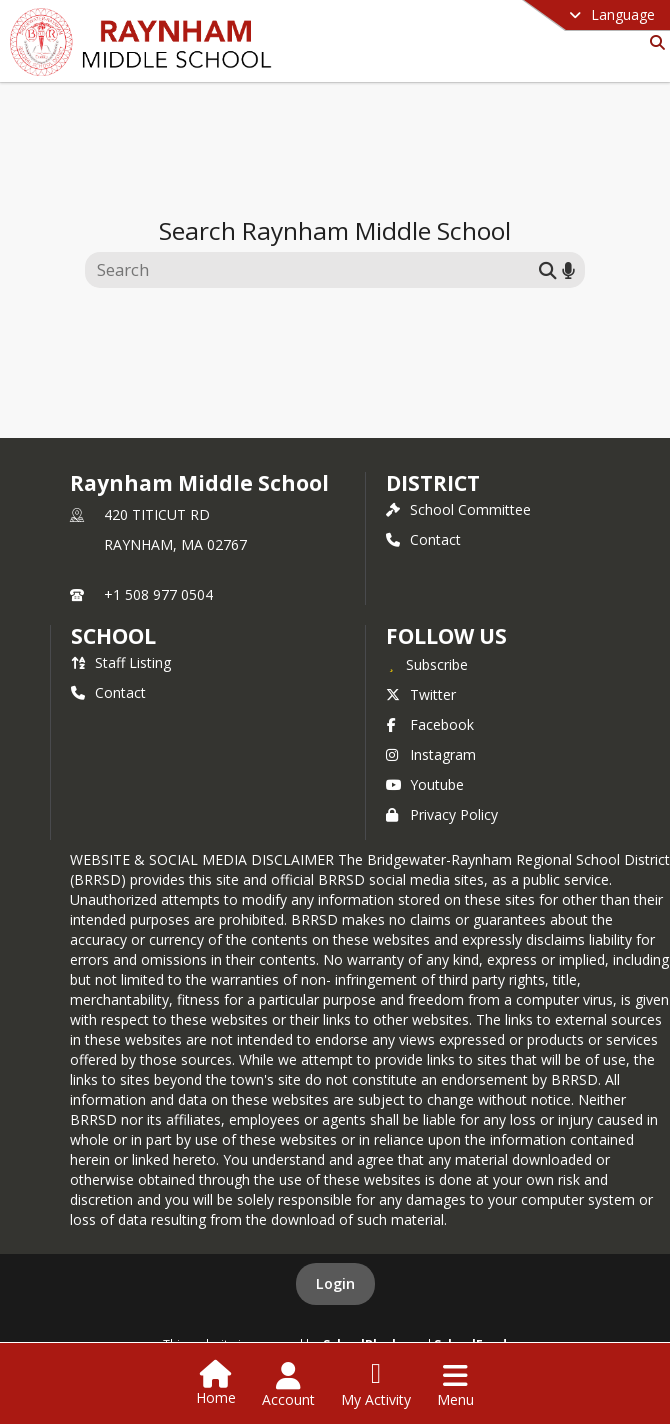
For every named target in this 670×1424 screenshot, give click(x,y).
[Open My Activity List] (376, 1385)
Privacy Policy (442, 814)
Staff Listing (121, 662)
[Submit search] (548, 269)
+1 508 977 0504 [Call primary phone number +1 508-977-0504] (158, 594)
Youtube (425, 784)
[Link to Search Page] (653, 42)
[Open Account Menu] (288, 1385)
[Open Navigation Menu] (455, 1385)
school (113, 636)
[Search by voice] (568, 269)
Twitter (421, 694)
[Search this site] (314, 270)
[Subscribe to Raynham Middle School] (427, 664)
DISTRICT (433, 483)
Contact (423, 539)
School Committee (458, 509)
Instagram (431, 754)
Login (335, 1283)
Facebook (430, 724)
